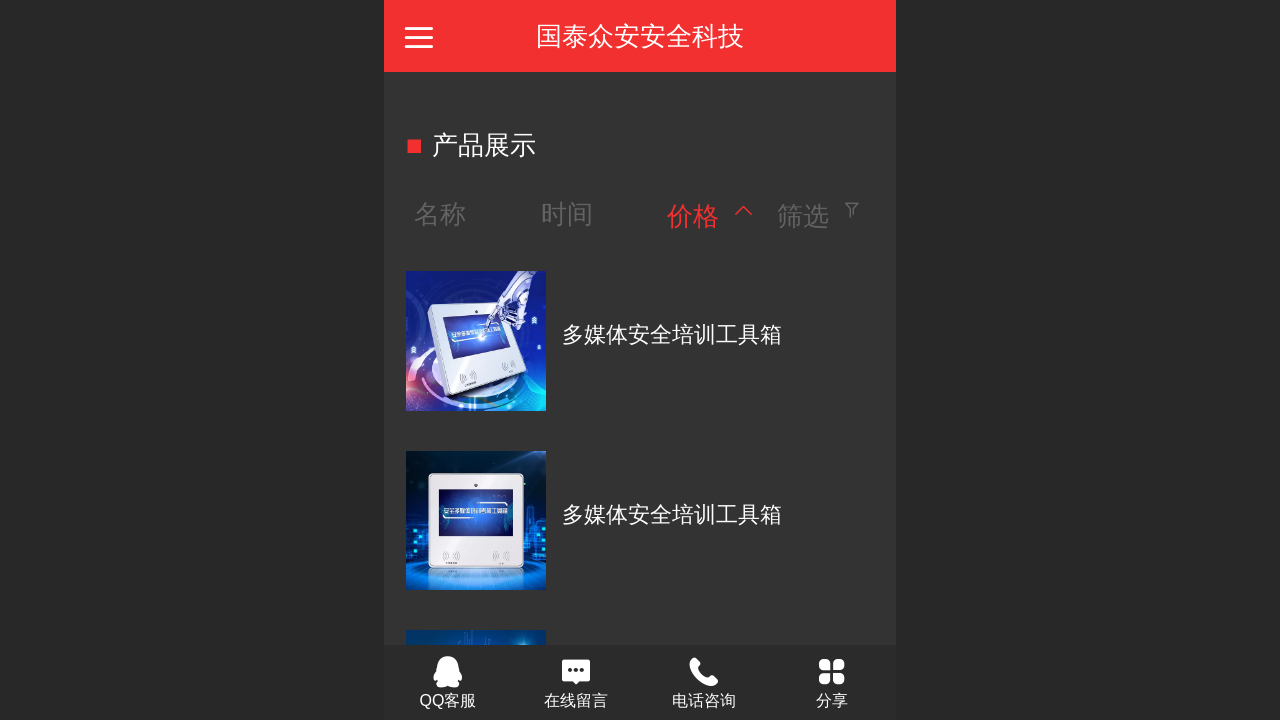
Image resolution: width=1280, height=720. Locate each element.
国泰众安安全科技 (640, 36)
